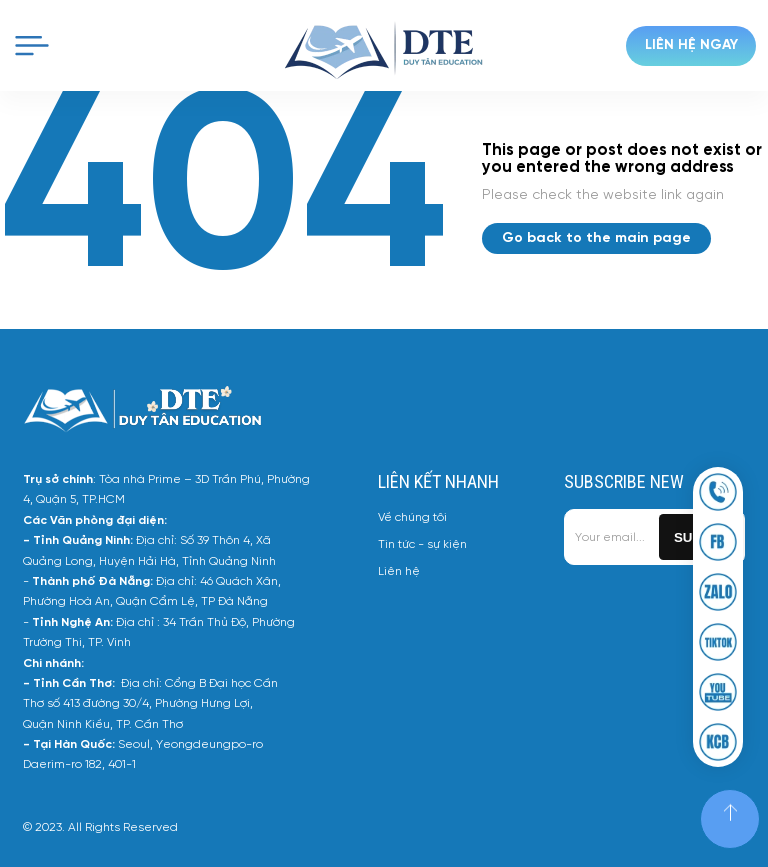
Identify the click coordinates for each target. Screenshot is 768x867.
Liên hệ (399, 571)
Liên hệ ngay (691, 45)
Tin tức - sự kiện (422, 544)
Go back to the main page (596, 238)
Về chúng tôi (412, 517)
